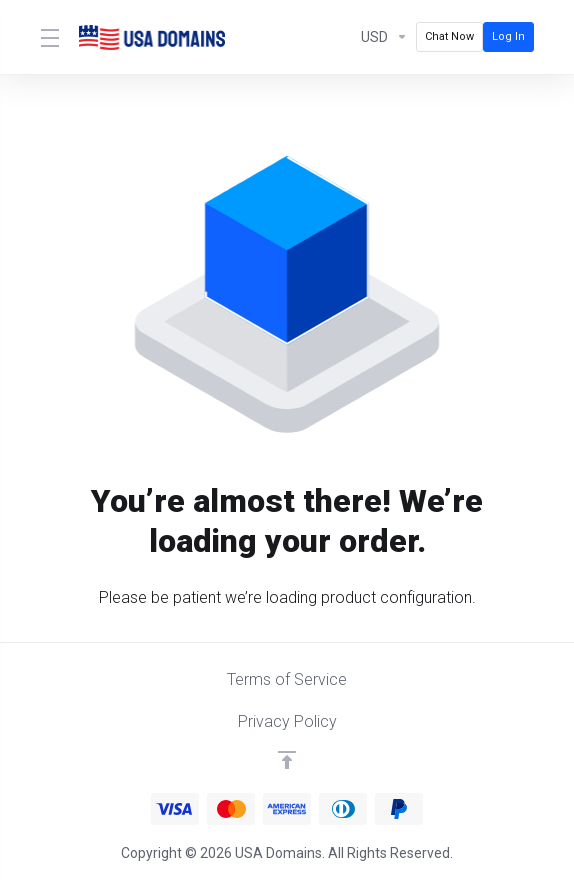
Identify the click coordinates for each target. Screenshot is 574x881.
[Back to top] (287, 760)
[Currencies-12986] (384, 37)
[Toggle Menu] (47, 37)
